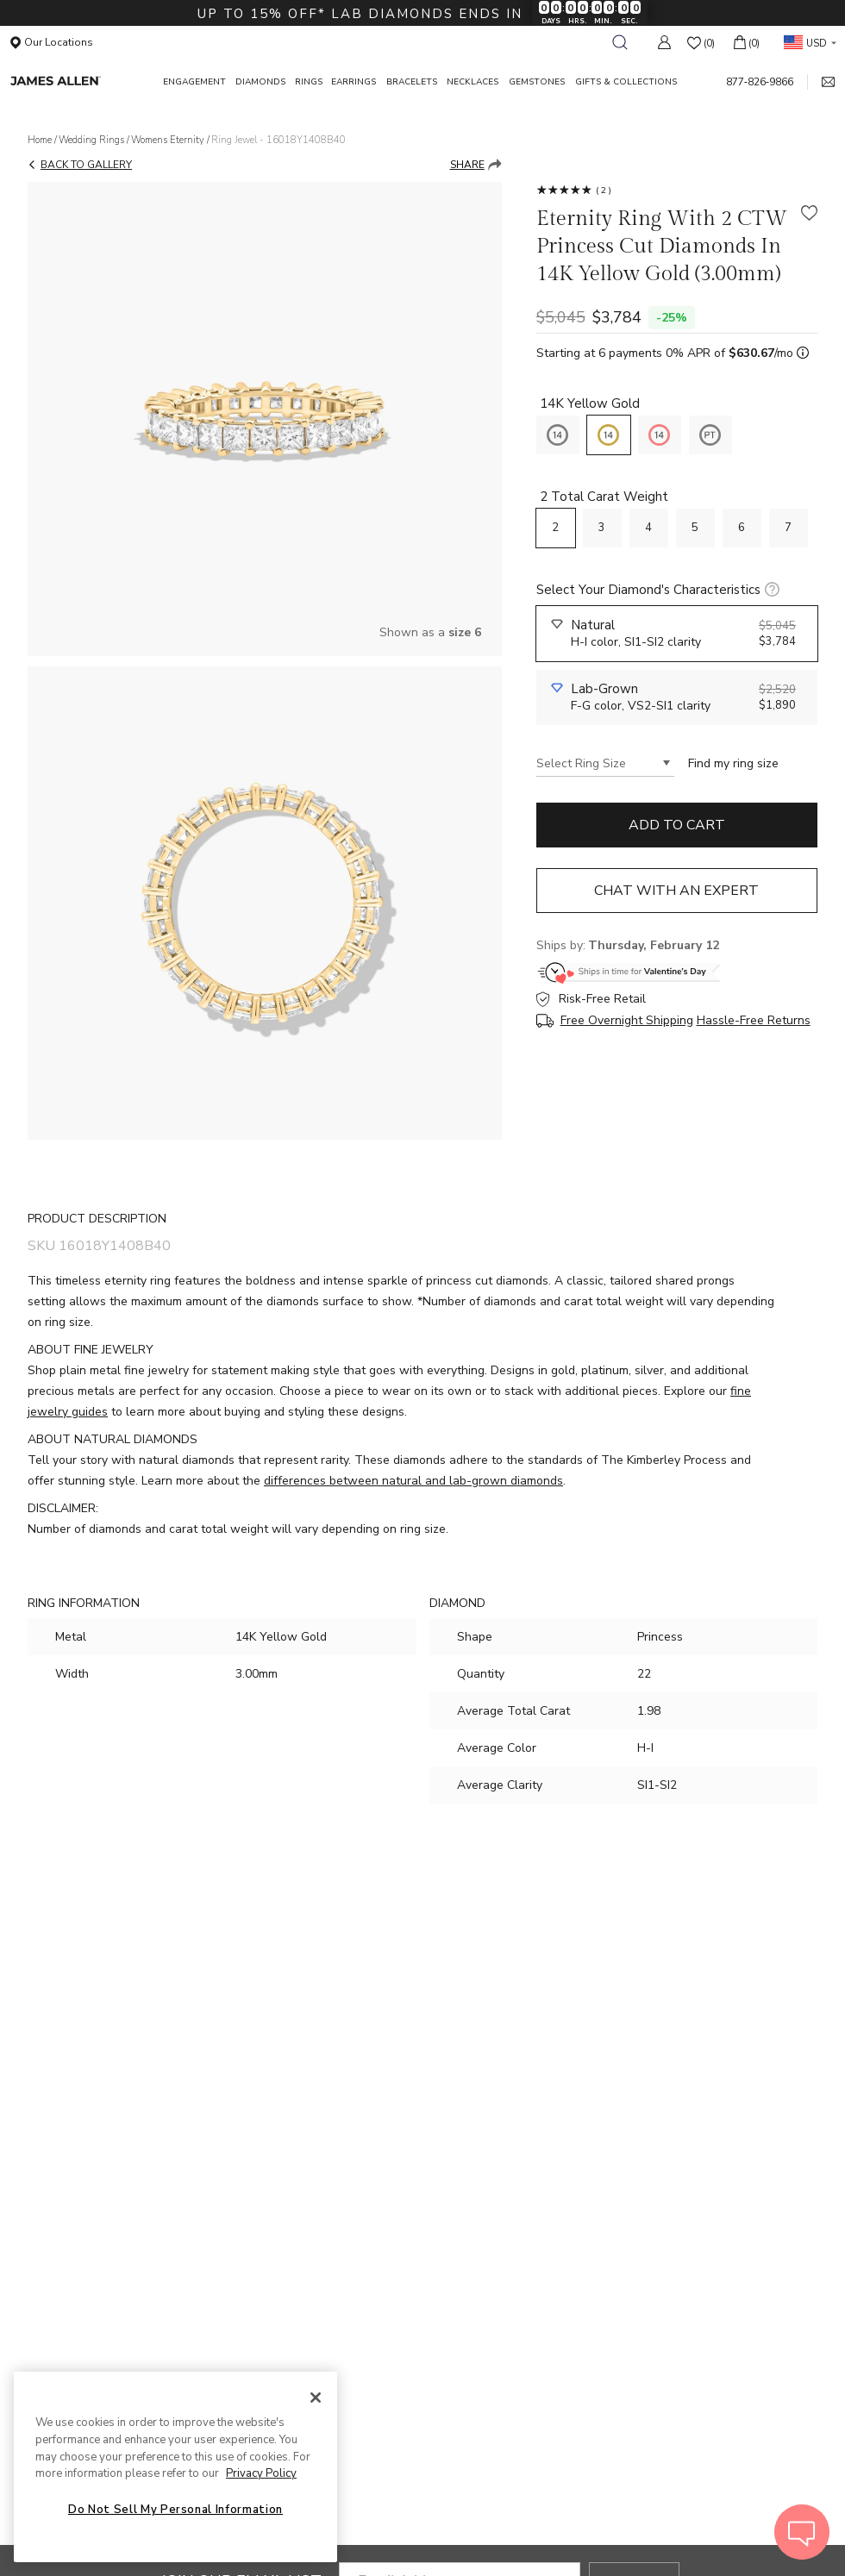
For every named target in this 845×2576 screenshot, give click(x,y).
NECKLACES (472, 82)
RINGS (308, 82)
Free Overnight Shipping (626, 1021)
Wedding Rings (91, 140)
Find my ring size (733, 763)
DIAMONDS (260, 82)
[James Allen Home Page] (78, 81)
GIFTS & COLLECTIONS (626, 82)
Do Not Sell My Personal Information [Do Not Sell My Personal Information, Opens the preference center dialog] (175, 2509)
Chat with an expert (676, 890)
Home (40, 140)
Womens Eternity (167, 140)
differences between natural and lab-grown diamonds (413, 1480)
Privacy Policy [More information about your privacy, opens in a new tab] (261, 2473)
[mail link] (821, 82)
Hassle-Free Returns (754, 1021)
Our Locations (51, 42)
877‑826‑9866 (759, 82)
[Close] (316, 2398)
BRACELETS (411, 82)
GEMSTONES (537, 82)
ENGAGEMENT (194, 82)
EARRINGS (353, 82)
